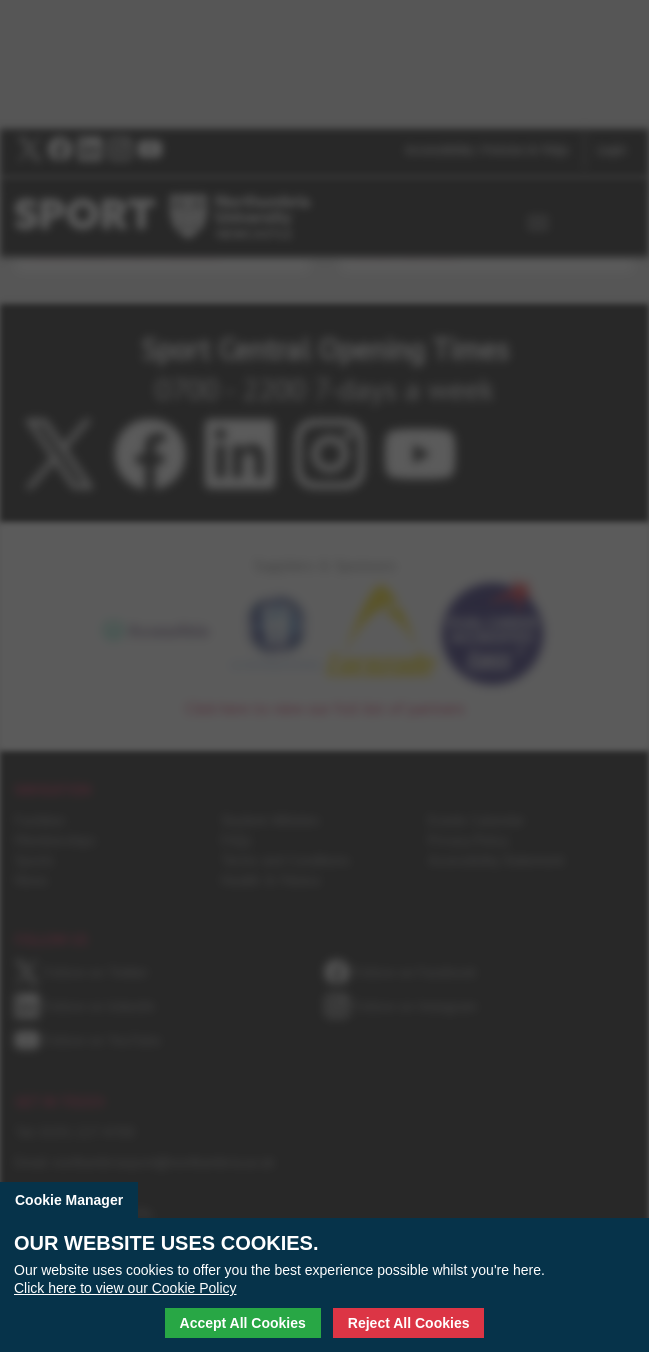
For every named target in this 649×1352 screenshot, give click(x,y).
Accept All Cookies (243, 1323)
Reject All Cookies (409, 1323)
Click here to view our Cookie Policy (125, 1288)
